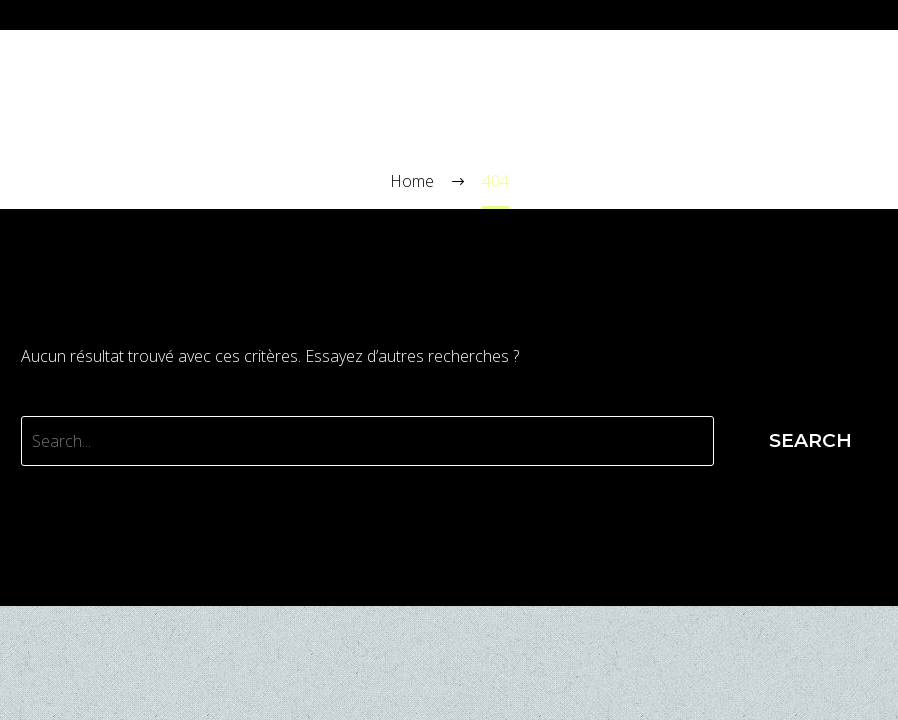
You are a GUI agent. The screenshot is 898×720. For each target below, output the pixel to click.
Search (810, 440)
